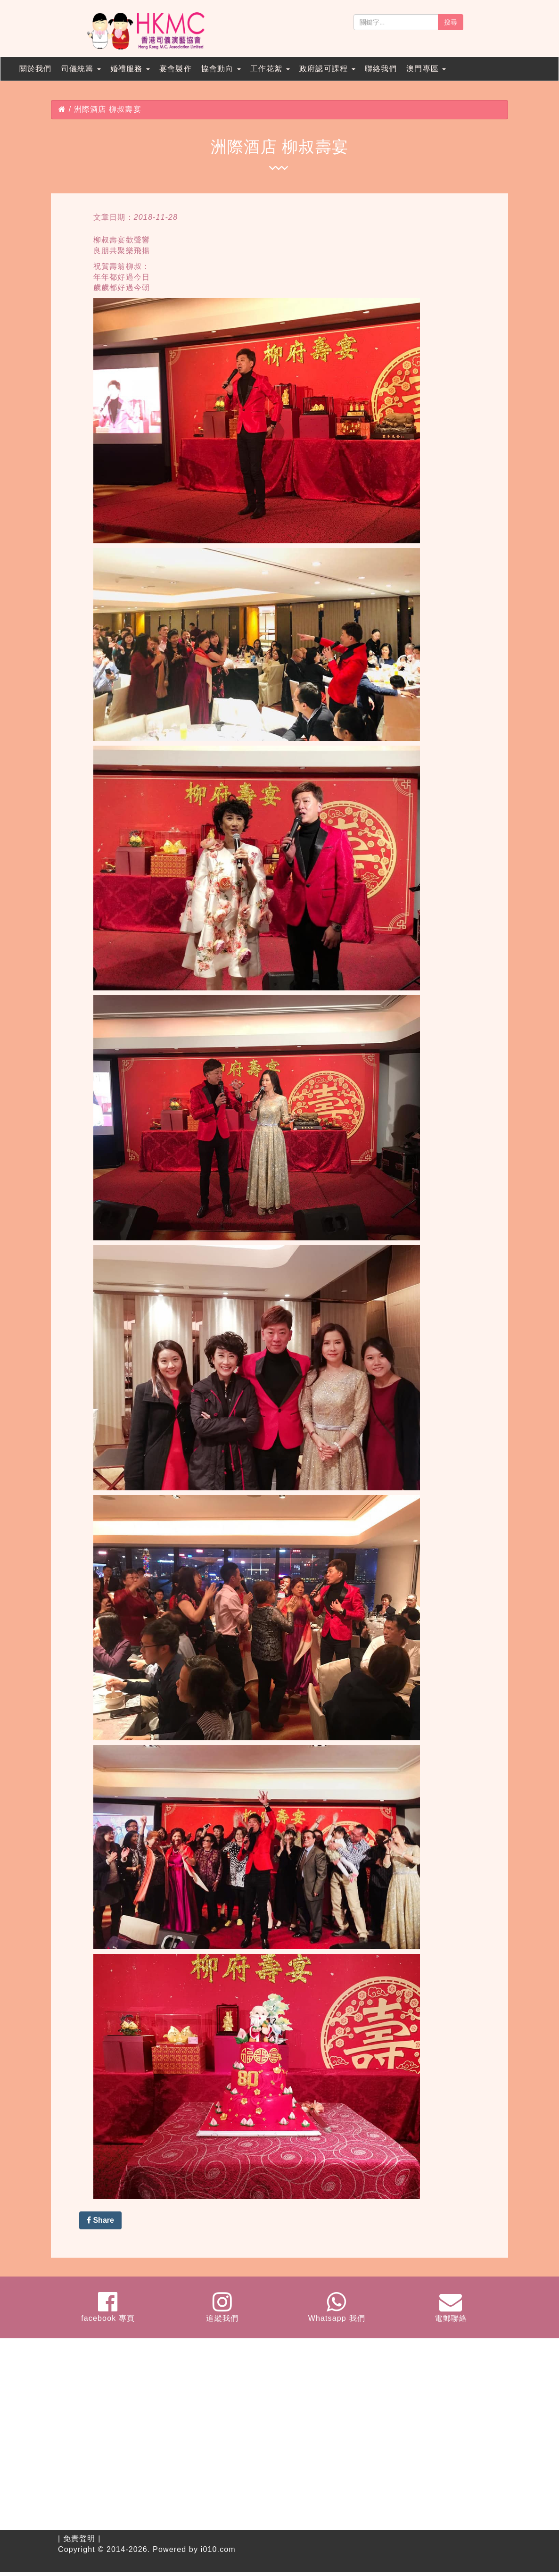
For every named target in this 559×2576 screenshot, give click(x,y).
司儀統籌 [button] (81, 69)
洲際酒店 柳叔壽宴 (107, 109)
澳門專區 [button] (426, 69)
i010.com (218, 2549)
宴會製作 (175, 69)
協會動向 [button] (221, 69)
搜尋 (450, 22)
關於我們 (35, 69)
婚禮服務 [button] (130, 69)
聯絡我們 (381, 69)
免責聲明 (79, 2538)
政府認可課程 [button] (327, 69)
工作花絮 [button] (270, 69)
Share (100, 2220)
